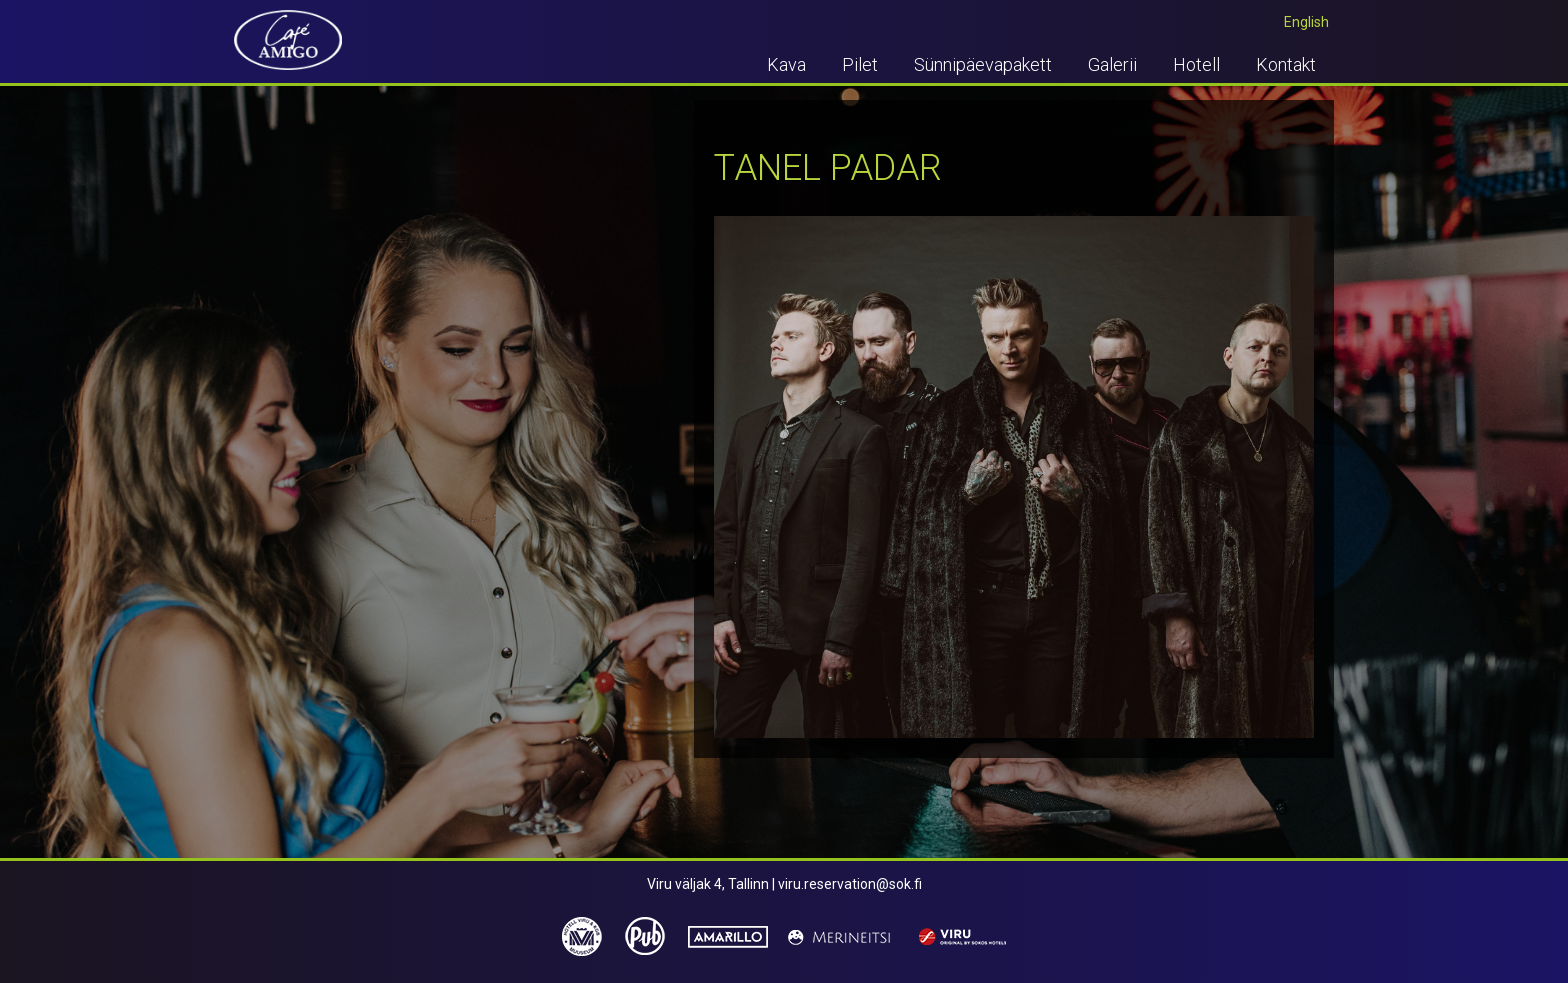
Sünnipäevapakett (983, 64)
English (1306, 22)
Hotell (1196, 64)
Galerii (1112, 64)
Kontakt (1286, 64)
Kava (786, 64)
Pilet (860, 64)
